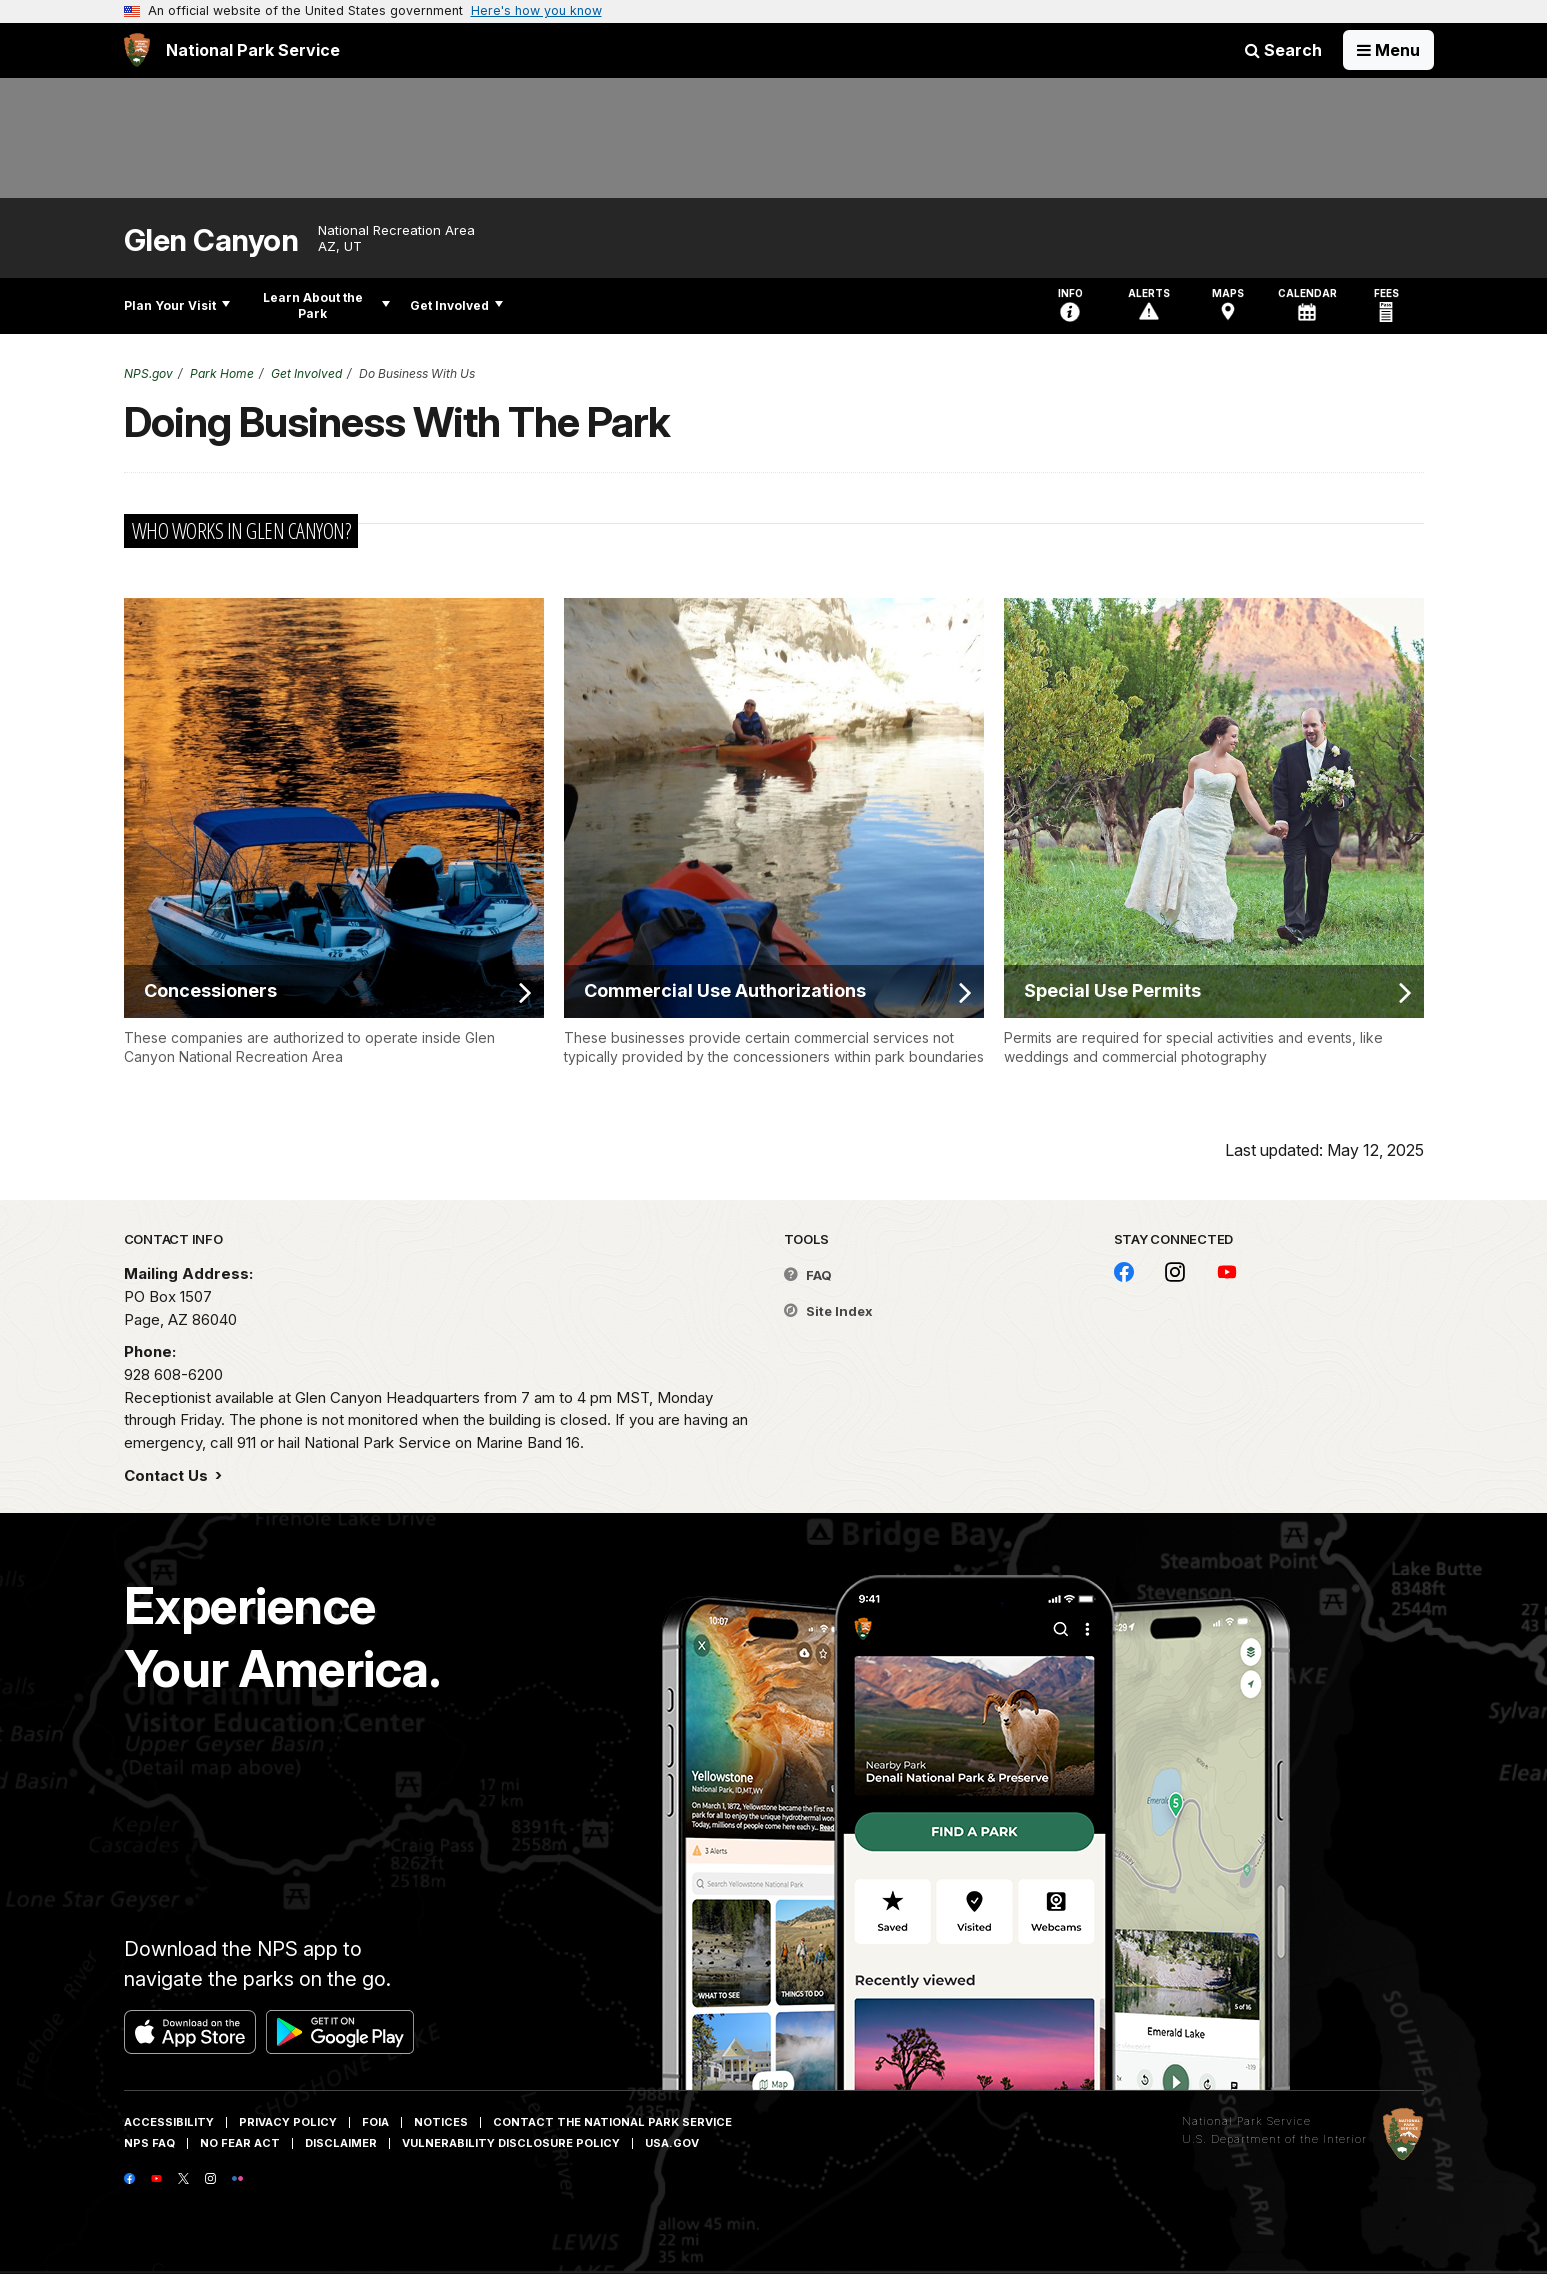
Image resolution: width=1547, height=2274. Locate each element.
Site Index (828, 1311)
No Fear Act (240, 2143)
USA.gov (672, 2143)
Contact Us (168, 1475)
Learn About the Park (326, 305)
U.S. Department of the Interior (1274, 2139)
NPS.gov (148, 373)
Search (1283, 50)
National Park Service (1246, 2121)
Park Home (222, 373)
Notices (441, 2122)
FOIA (375, 2122)
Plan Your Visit (177, 305)
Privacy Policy (288, 2122)
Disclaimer (341, 2143)
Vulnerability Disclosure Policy (511, 2143)
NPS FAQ (149, 2143)
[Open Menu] (1388, 50)
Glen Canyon (211, 240)
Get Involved (456, 305)
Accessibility (169, 2122)
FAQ (808, 1275)
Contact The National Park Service (612, 2122)
